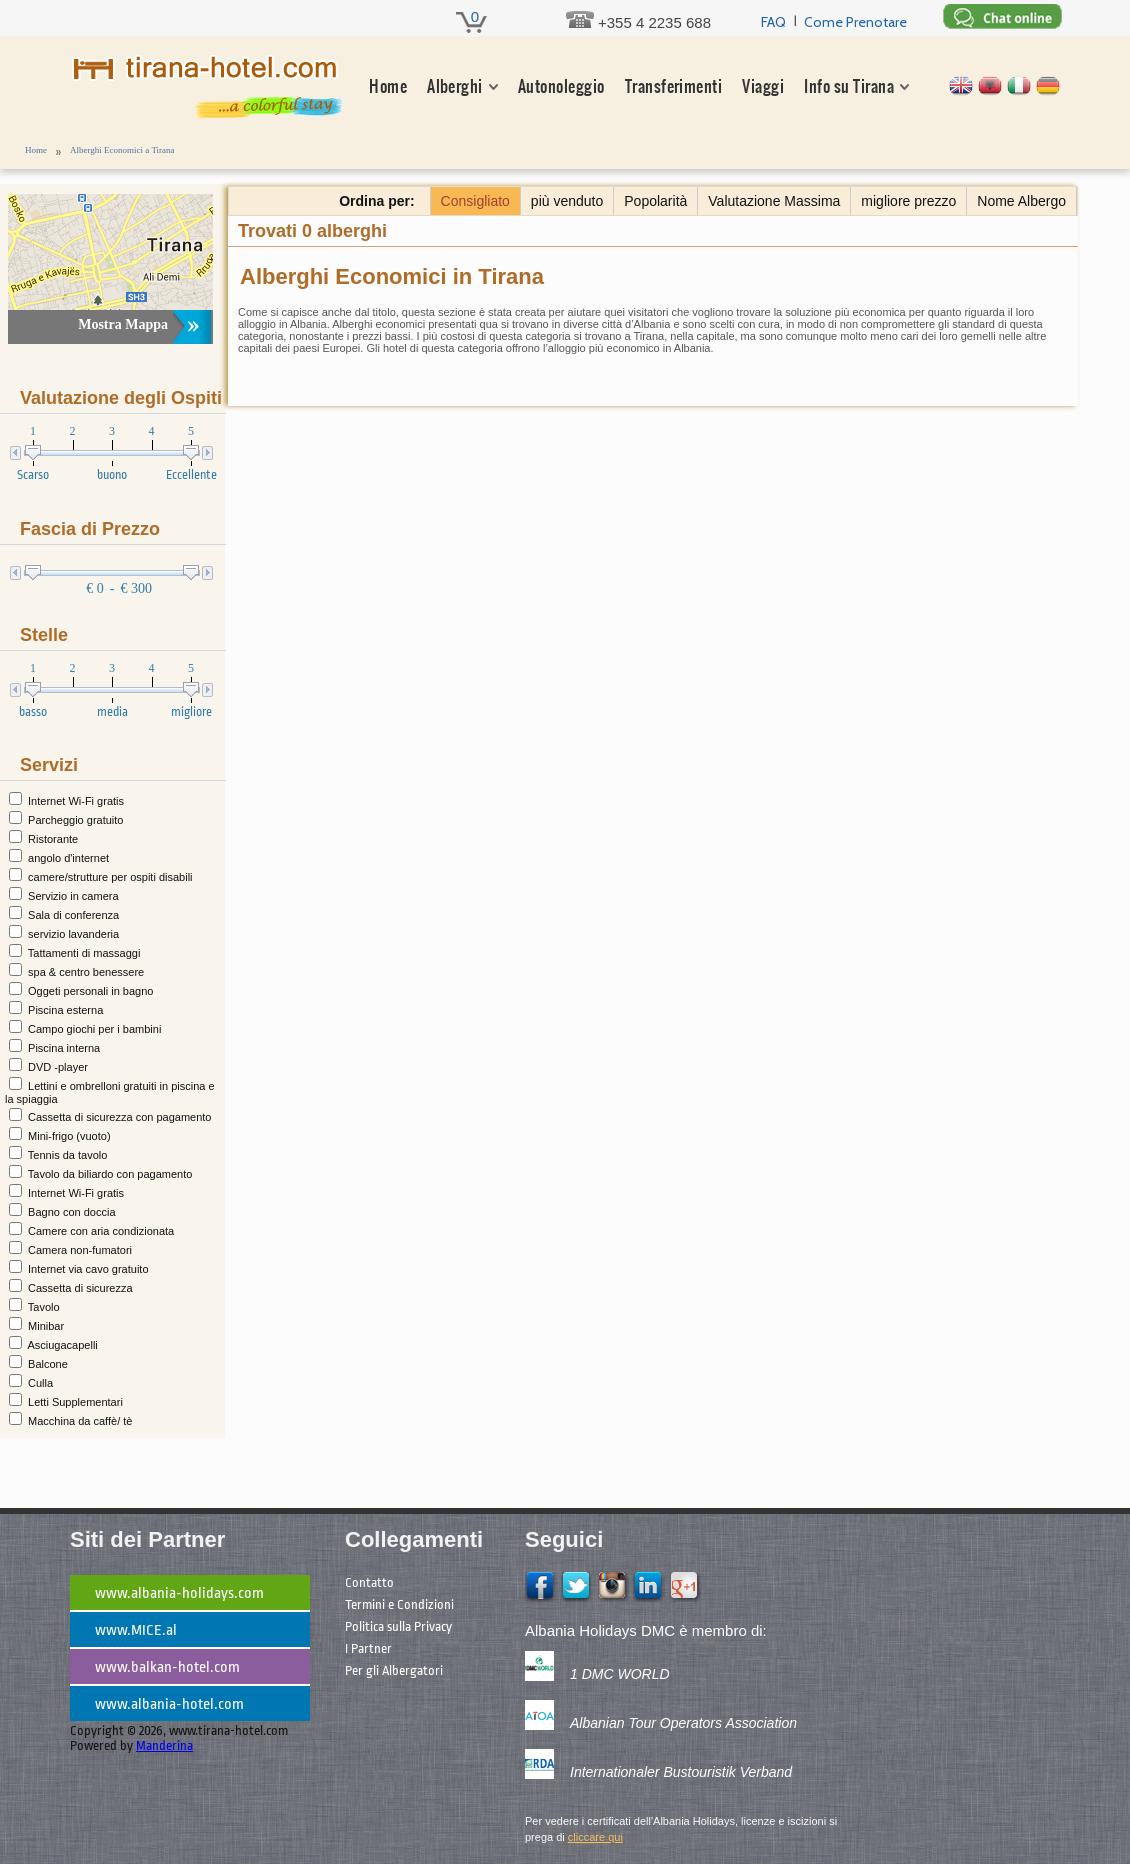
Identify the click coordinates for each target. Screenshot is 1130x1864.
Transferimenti (674, 86)
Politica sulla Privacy (398, 1626)
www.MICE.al (136, 1630)
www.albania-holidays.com (179, 1593)
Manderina (164, 1745)
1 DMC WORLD (620, 1674)
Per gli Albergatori (394, 1670)
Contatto (369, 1582)
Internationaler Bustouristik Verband (681, 1772)
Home (388, 86)
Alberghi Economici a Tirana (122, 150)
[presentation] (112, 453)
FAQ (773, 22)
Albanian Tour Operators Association (683, 1723)
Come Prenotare (855, 22)
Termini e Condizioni (399, 1604)
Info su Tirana (849, 86)
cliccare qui (595, 1837)
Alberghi (455, 86)
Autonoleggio (561, 86)
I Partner (368, 1648)
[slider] (42, 458)
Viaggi (763, 86)
